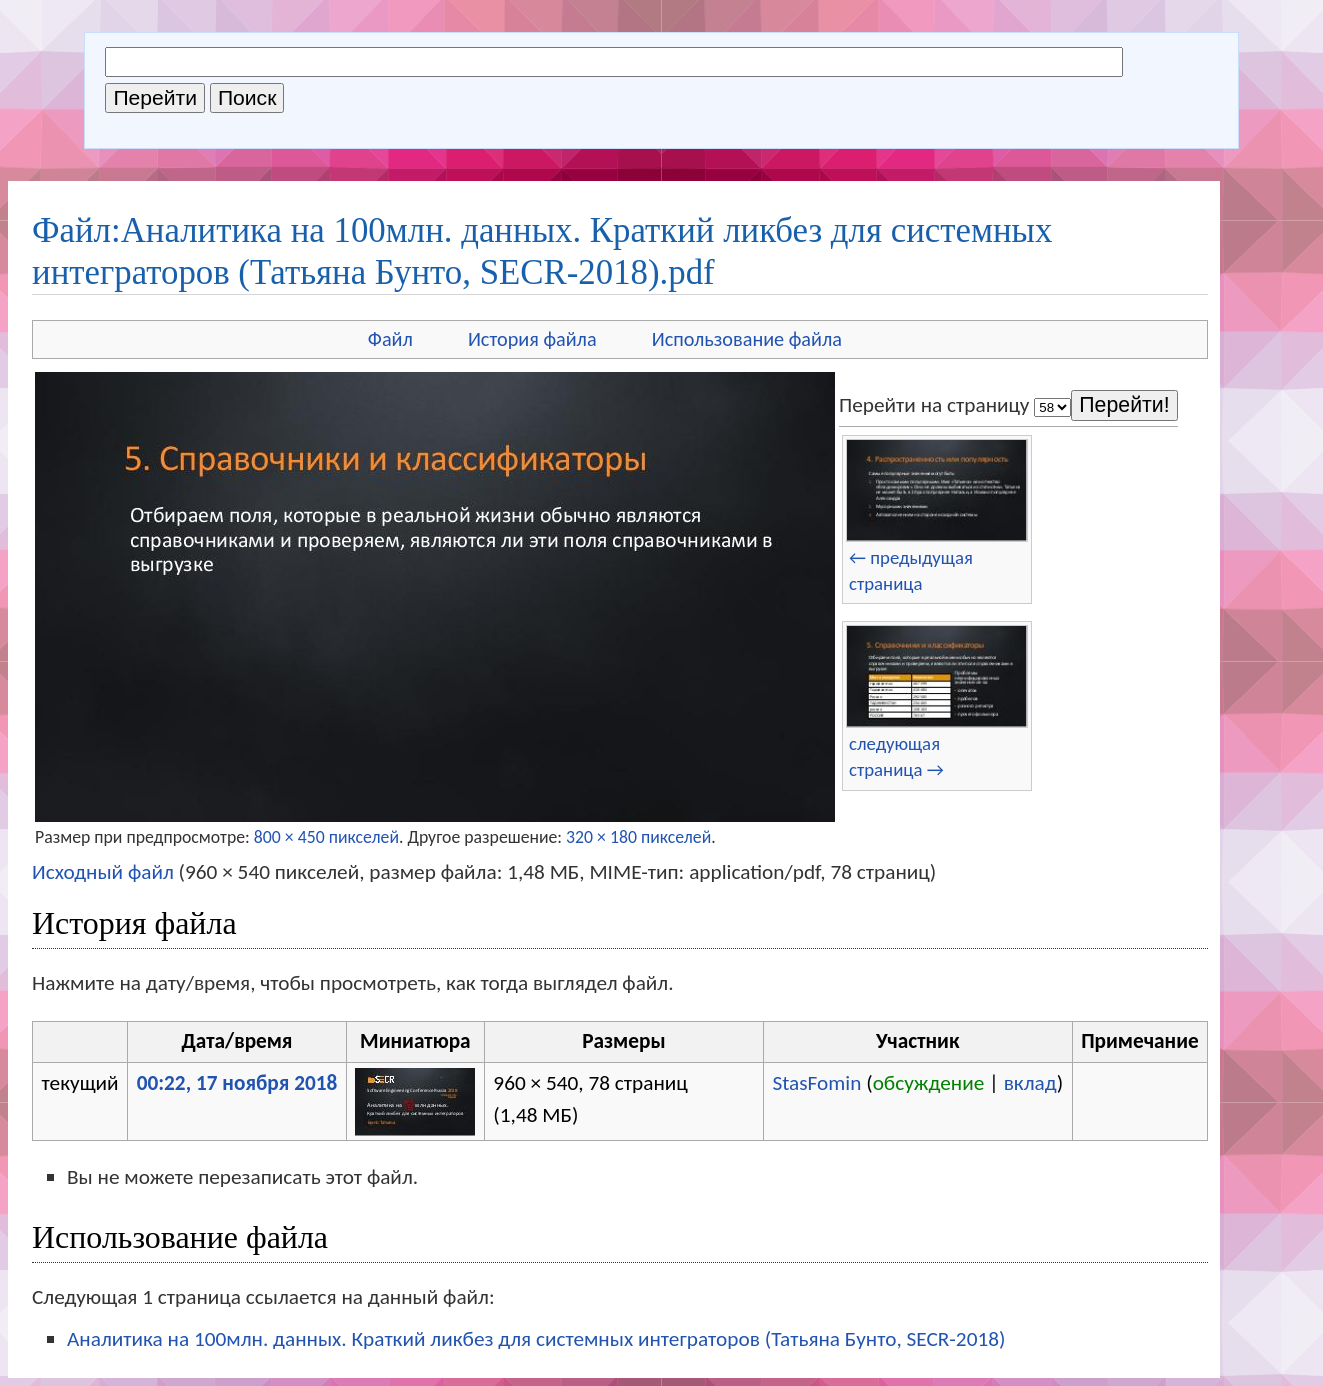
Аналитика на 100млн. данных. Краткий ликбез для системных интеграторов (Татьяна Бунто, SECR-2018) (536, 1339)
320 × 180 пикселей (638, 837)
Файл (390, 339)
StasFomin (816, 1083)
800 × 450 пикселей (326, 837)
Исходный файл (103, 872)
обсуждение (929, 1083)
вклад (1030, 1083)
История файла (532, 339)
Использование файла (747, 339)
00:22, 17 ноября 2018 (237, 1083)
